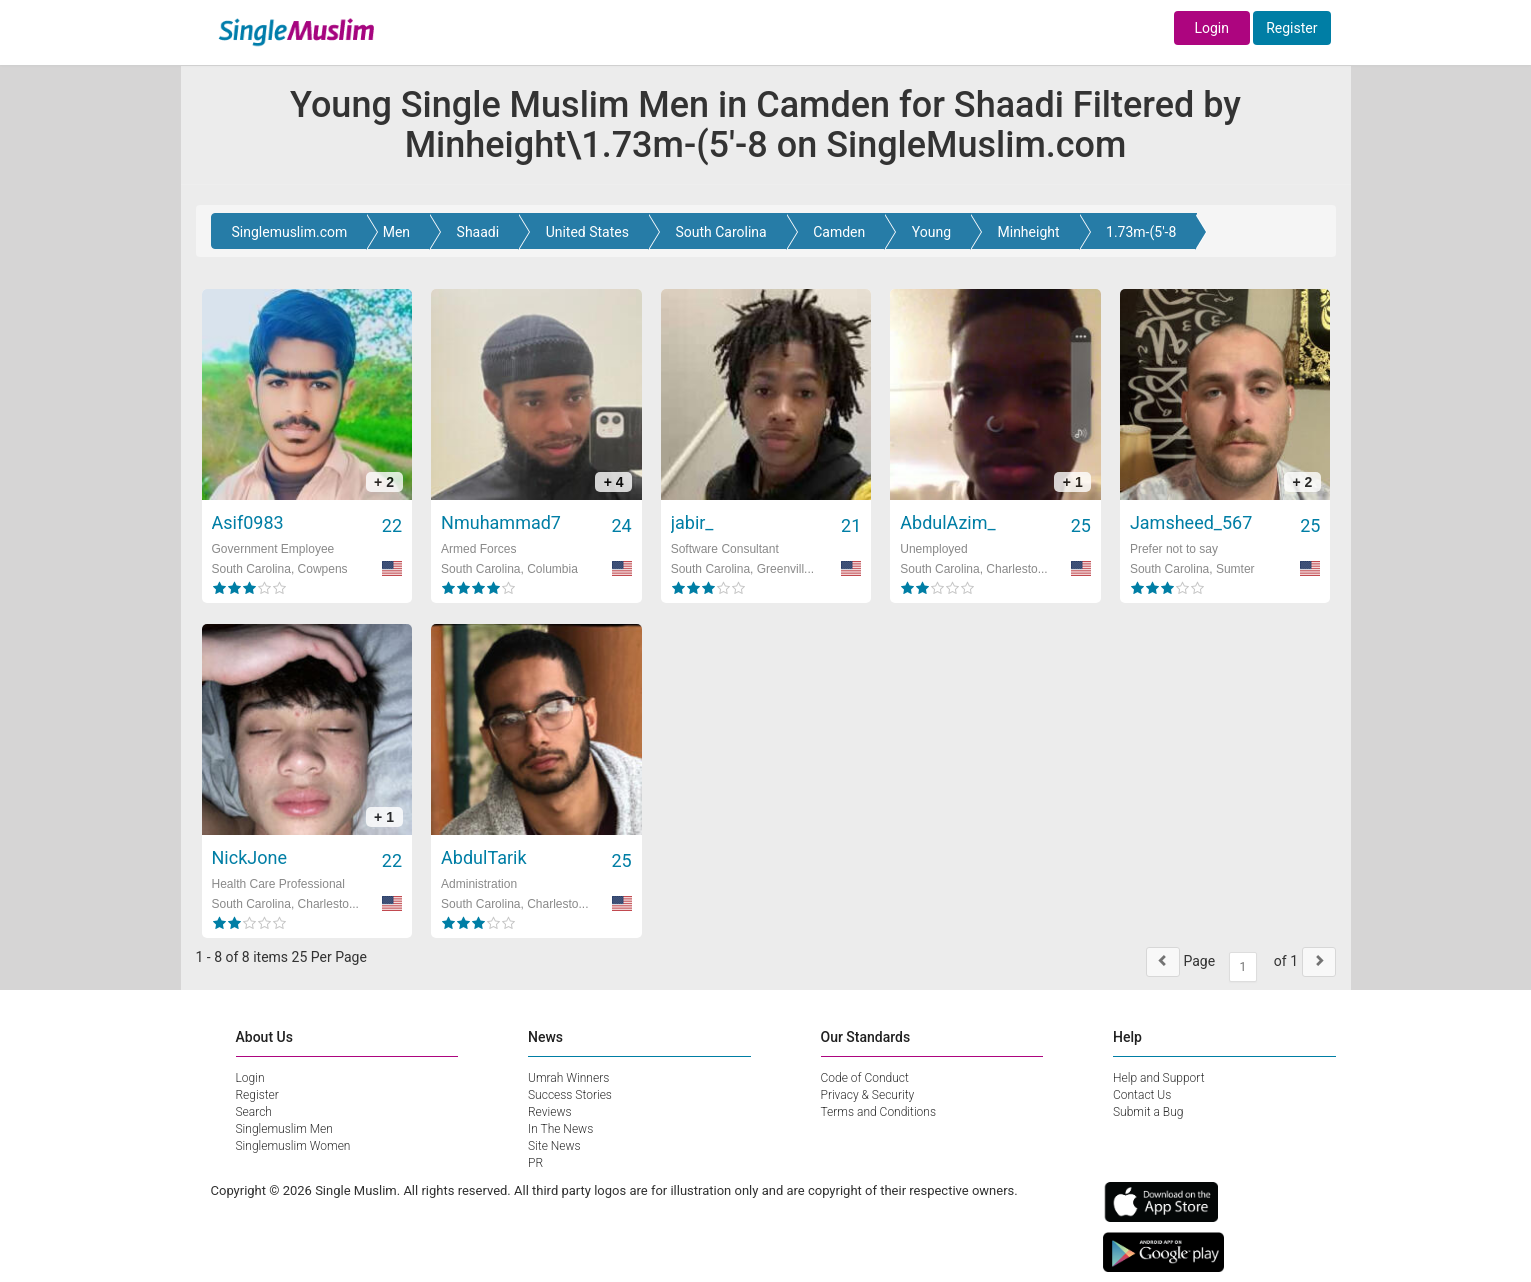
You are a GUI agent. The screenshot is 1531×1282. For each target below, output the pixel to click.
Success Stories (570, 1095)
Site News (554, 1146)
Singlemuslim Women (293, 1146)
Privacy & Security (868, 1095)
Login (1211, 28)
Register (1291, 28)
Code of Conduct (865, 1078)
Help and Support (1159, 1078)
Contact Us (1142, 1095)
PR (535, 1163)
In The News (560, 1129)
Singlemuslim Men (284, 1129)
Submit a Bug (1148, 1112)
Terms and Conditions (879, 1112)
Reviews (550, 1112)
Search (254, 1112)
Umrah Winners (568, 1078)
